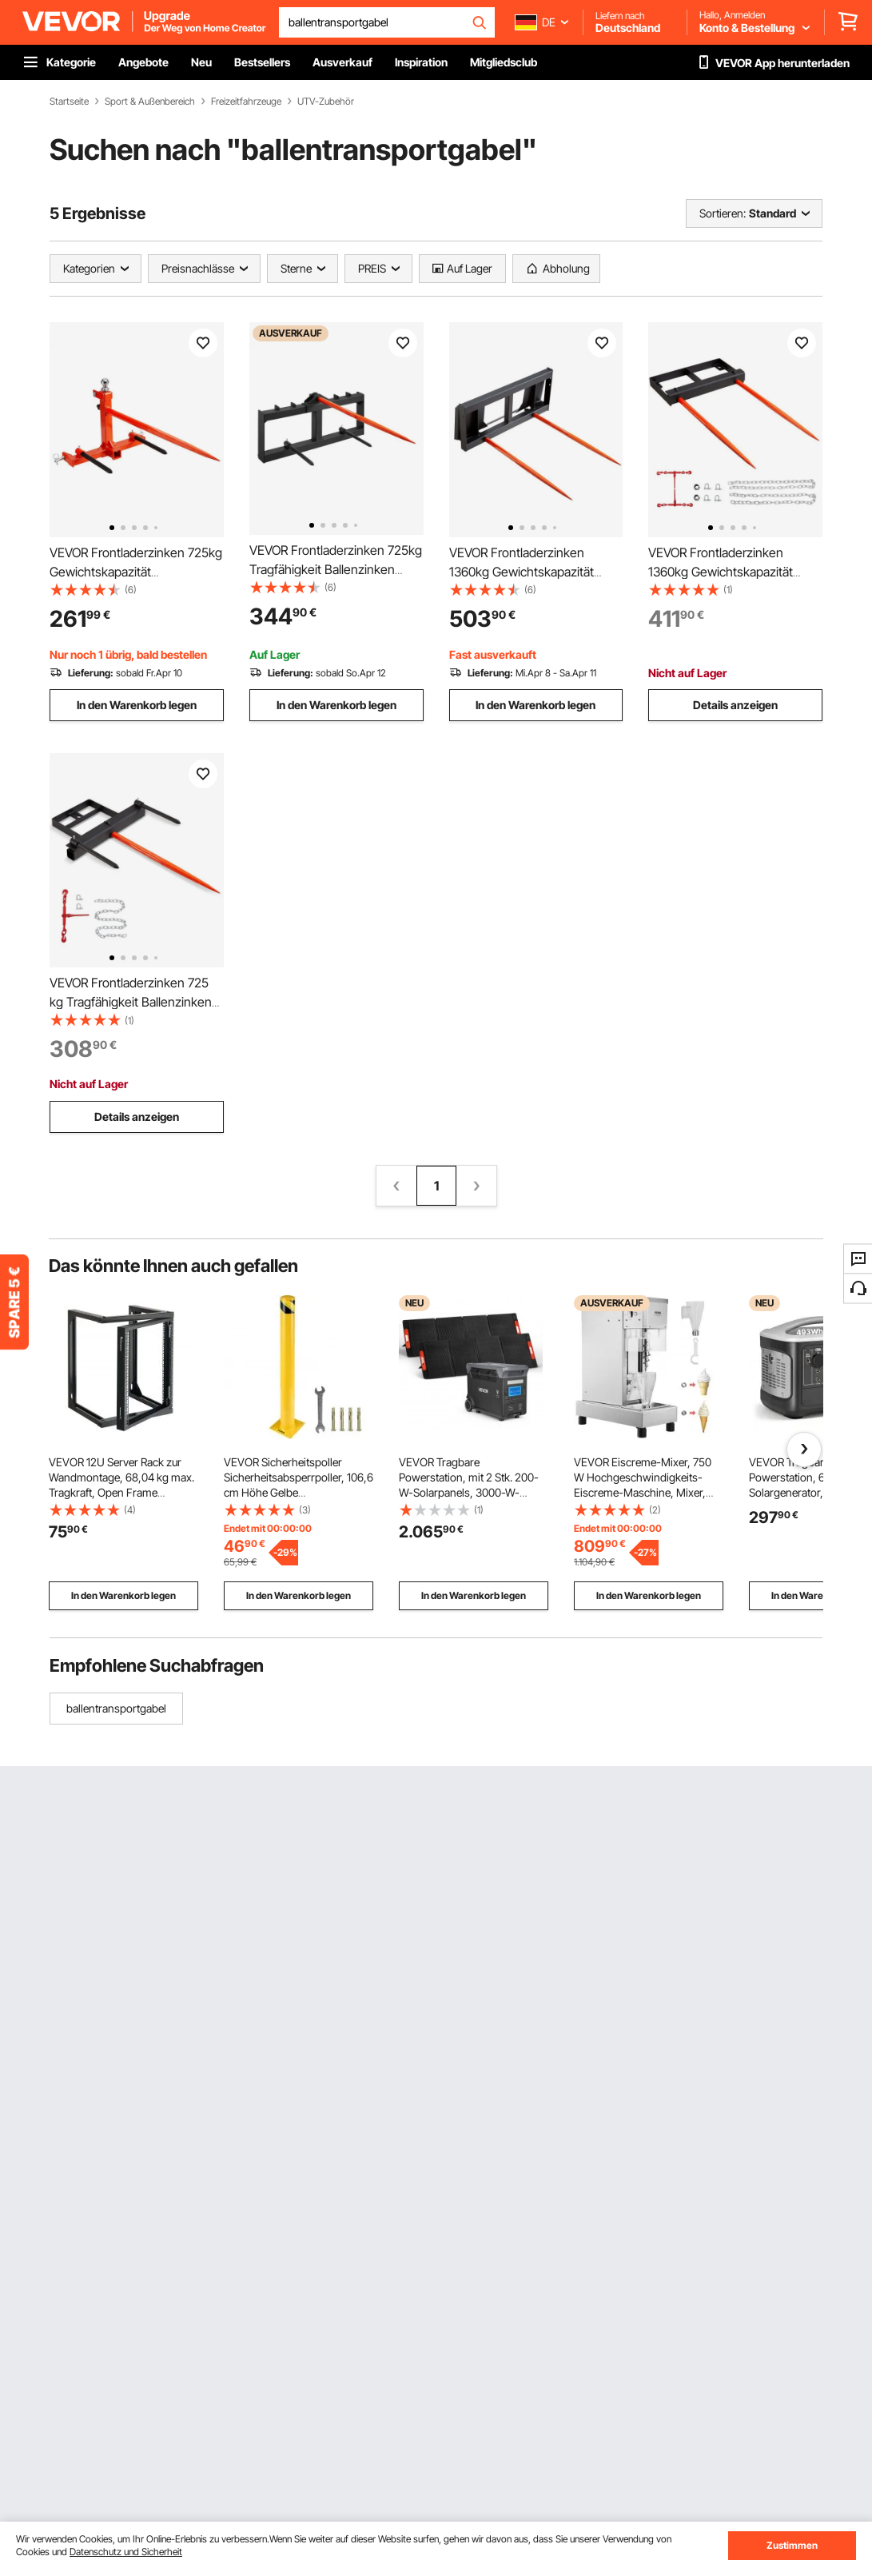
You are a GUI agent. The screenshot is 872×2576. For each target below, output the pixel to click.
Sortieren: (722, 213)
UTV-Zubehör (325, 101)
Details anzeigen (735, 705)
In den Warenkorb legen (137, 705)
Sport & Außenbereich (150, 101)
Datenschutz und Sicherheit (126, 2552)
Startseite (69, 101)
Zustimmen (792, 2545)
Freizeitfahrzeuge (246, 101)
